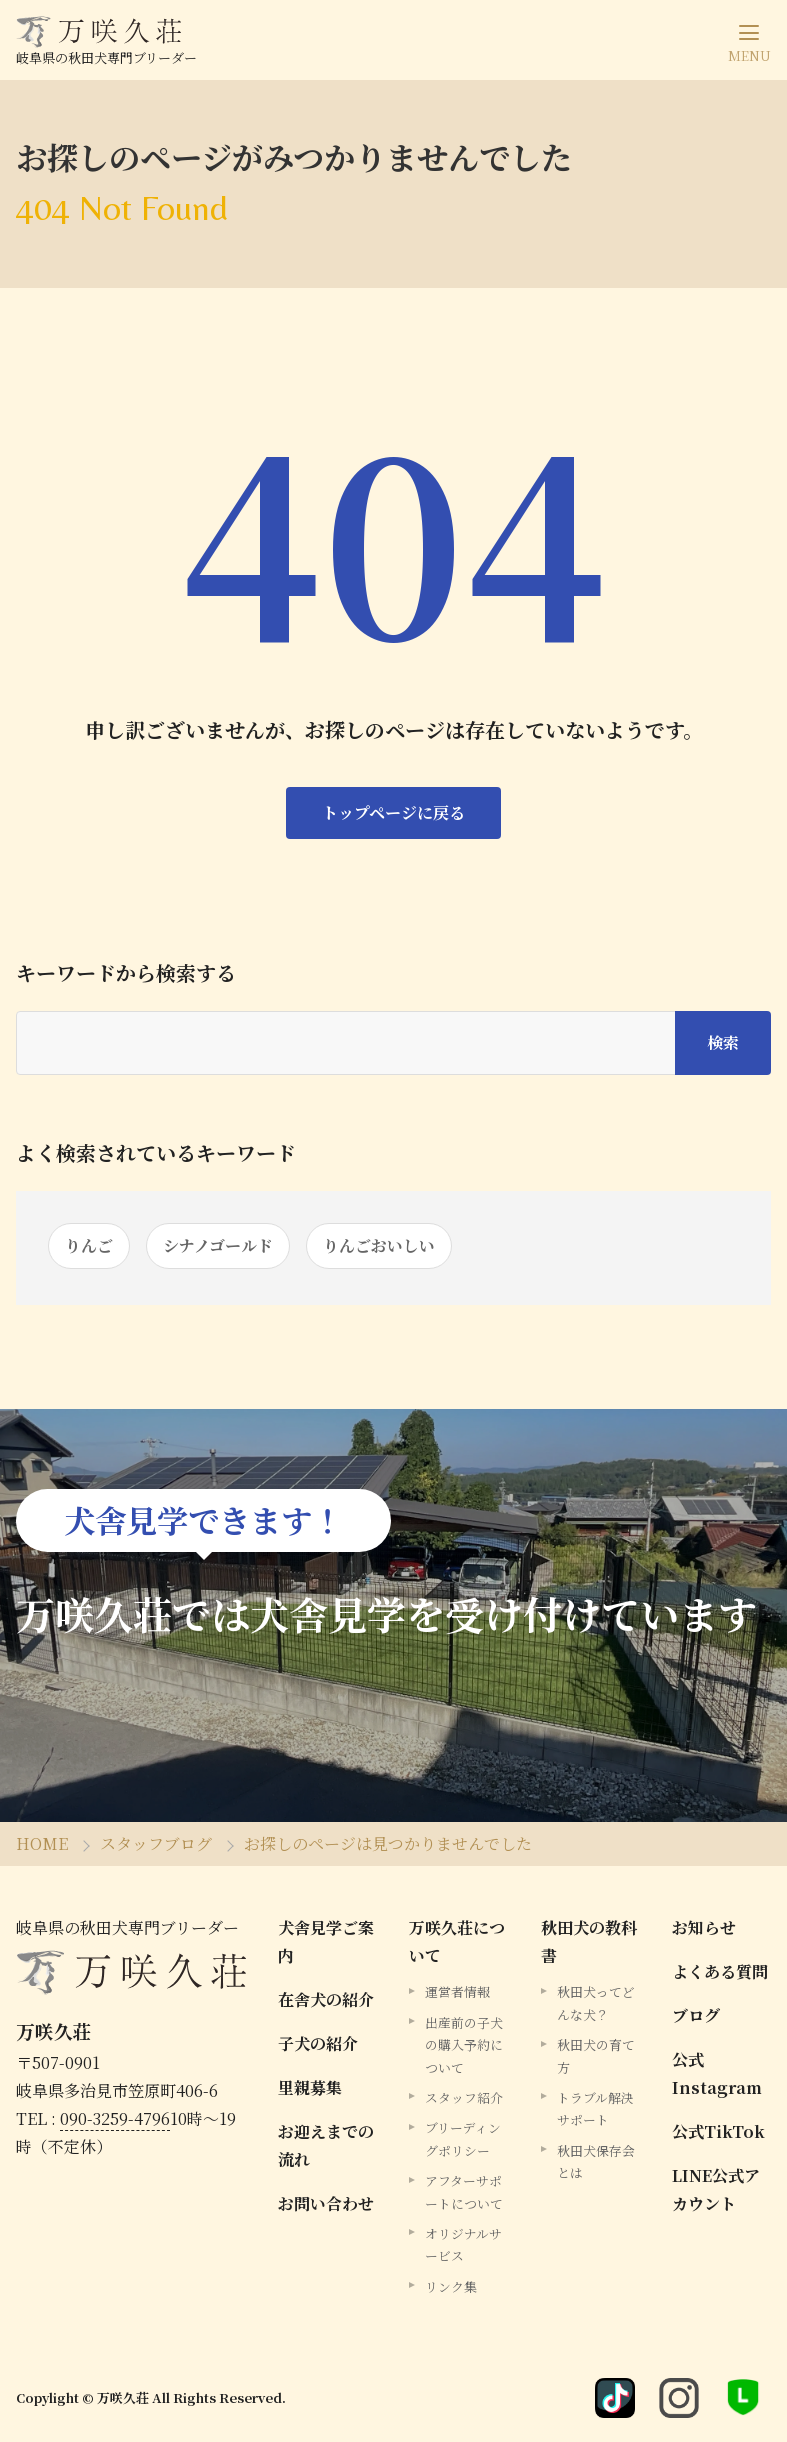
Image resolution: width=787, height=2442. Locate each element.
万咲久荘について (457, 1941)
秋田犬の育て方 (596, 2055)
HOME (42, 1843)
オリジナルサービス (463, 2244)
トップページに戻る (393, 812)
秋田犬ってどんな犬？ (596, 2002)
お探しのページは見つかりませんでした (388, 1843)
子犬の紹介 (318, 2043)
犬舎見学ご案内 (326, 1941)
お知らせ (704, 1927)
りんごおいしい (379, 1245)
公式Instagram (717, 2073)
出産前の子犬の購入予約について (464, 2045)
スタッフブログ (156, 1843)
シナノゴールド (218, 1245)
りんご (89, 1245)
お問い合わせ (326, 2203)
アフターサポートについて (464, 2191)
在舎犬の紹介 (326, 1999)
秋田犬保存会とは (596, 2161)
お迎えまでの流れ (326, 2145)
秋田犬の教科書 (589, 1941)
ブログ (696, 2015)
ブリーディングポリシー (463, 2138)
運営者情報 (457, 1991)
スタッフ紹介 (464, 2097)
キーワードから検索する (126, 973)
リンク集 (451, 2286)
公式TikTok (718, 2131)
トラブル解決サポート (595, 2108)
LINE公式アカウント (716, 2189)
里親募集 (310, 2087)
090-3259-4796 (115, 2118)
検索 (723, 1042)
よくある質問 (720, 1971)
